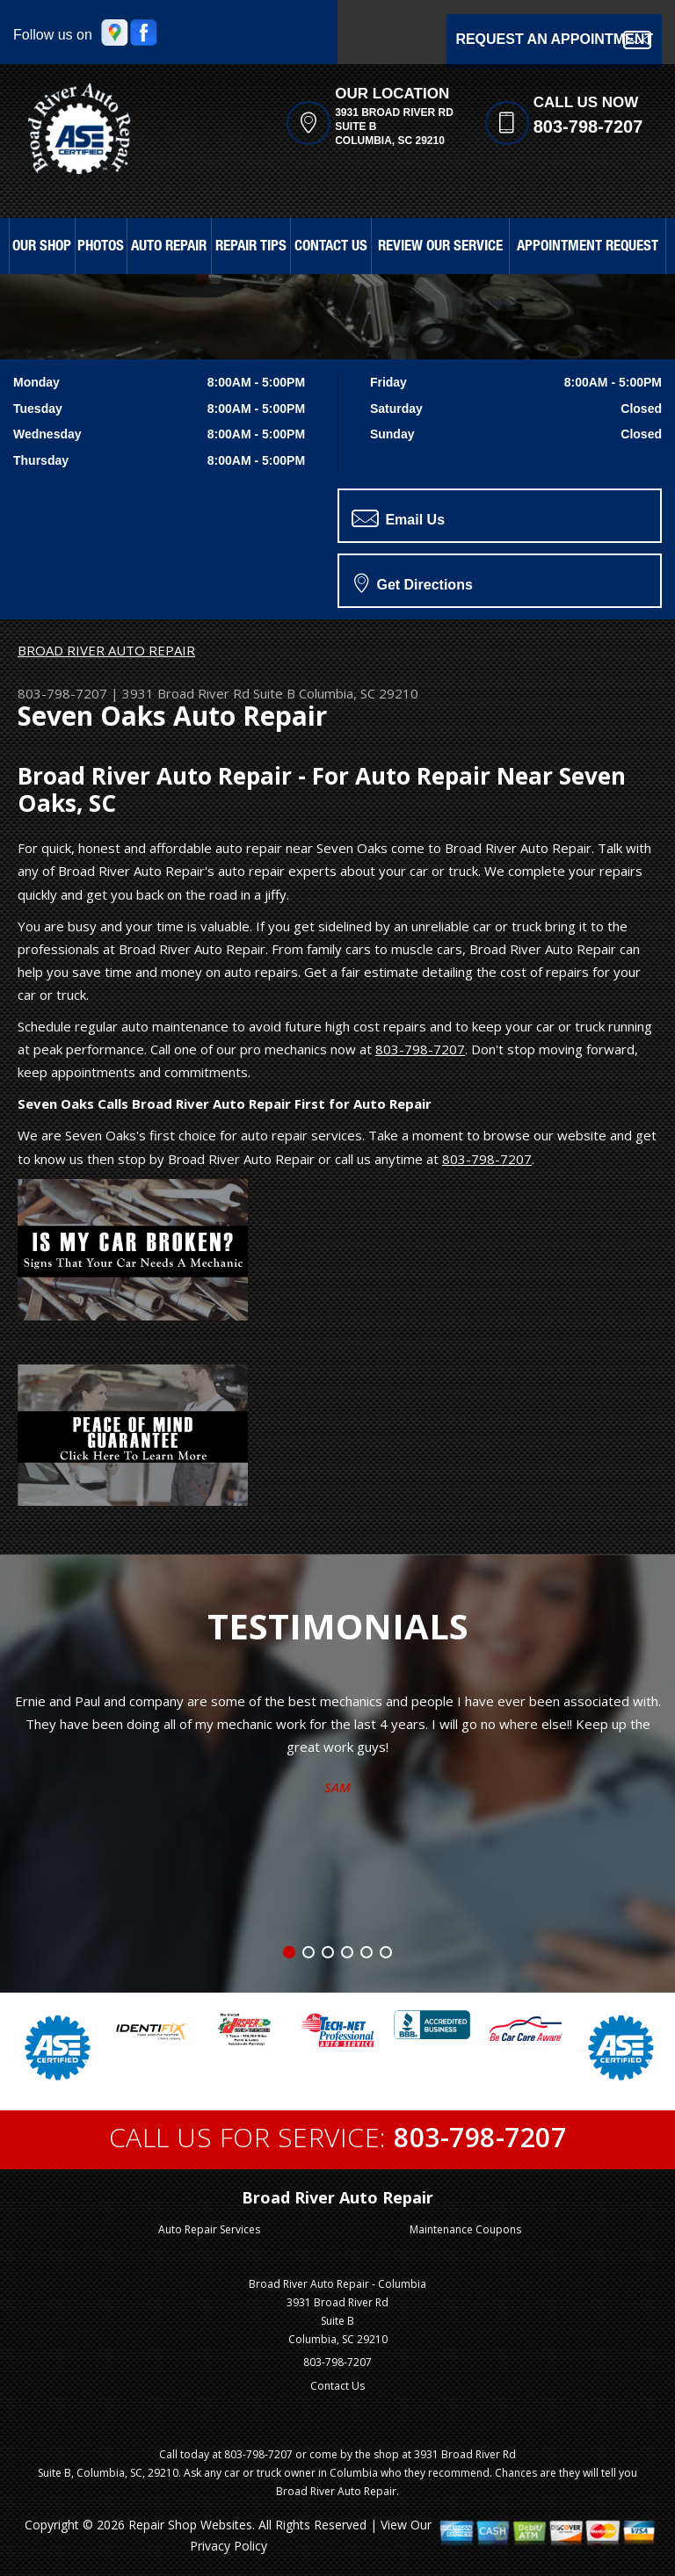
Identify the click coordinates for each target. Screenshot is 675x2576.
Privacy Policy (228, 2545)
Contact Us (337, 2385)
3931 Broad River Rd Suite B (208, 693)
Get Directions (413, 582)
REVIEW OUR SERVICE (440, 247)
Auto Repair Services (209, 2229)
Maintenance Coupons (465, 2229)
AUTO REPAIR (169, 247)
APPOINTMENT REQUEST (587, 247)
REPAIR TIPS (251, 247)
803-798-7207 (588, 126)
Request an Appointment (554, 40)
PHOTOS (100, 247)
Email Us (398, 518)
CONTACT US (330, 247)
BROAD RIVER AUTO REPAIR (106, 650)
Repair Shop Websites (190, 2524)
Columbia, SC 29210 (358, 693)
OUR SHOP (41, 247)
